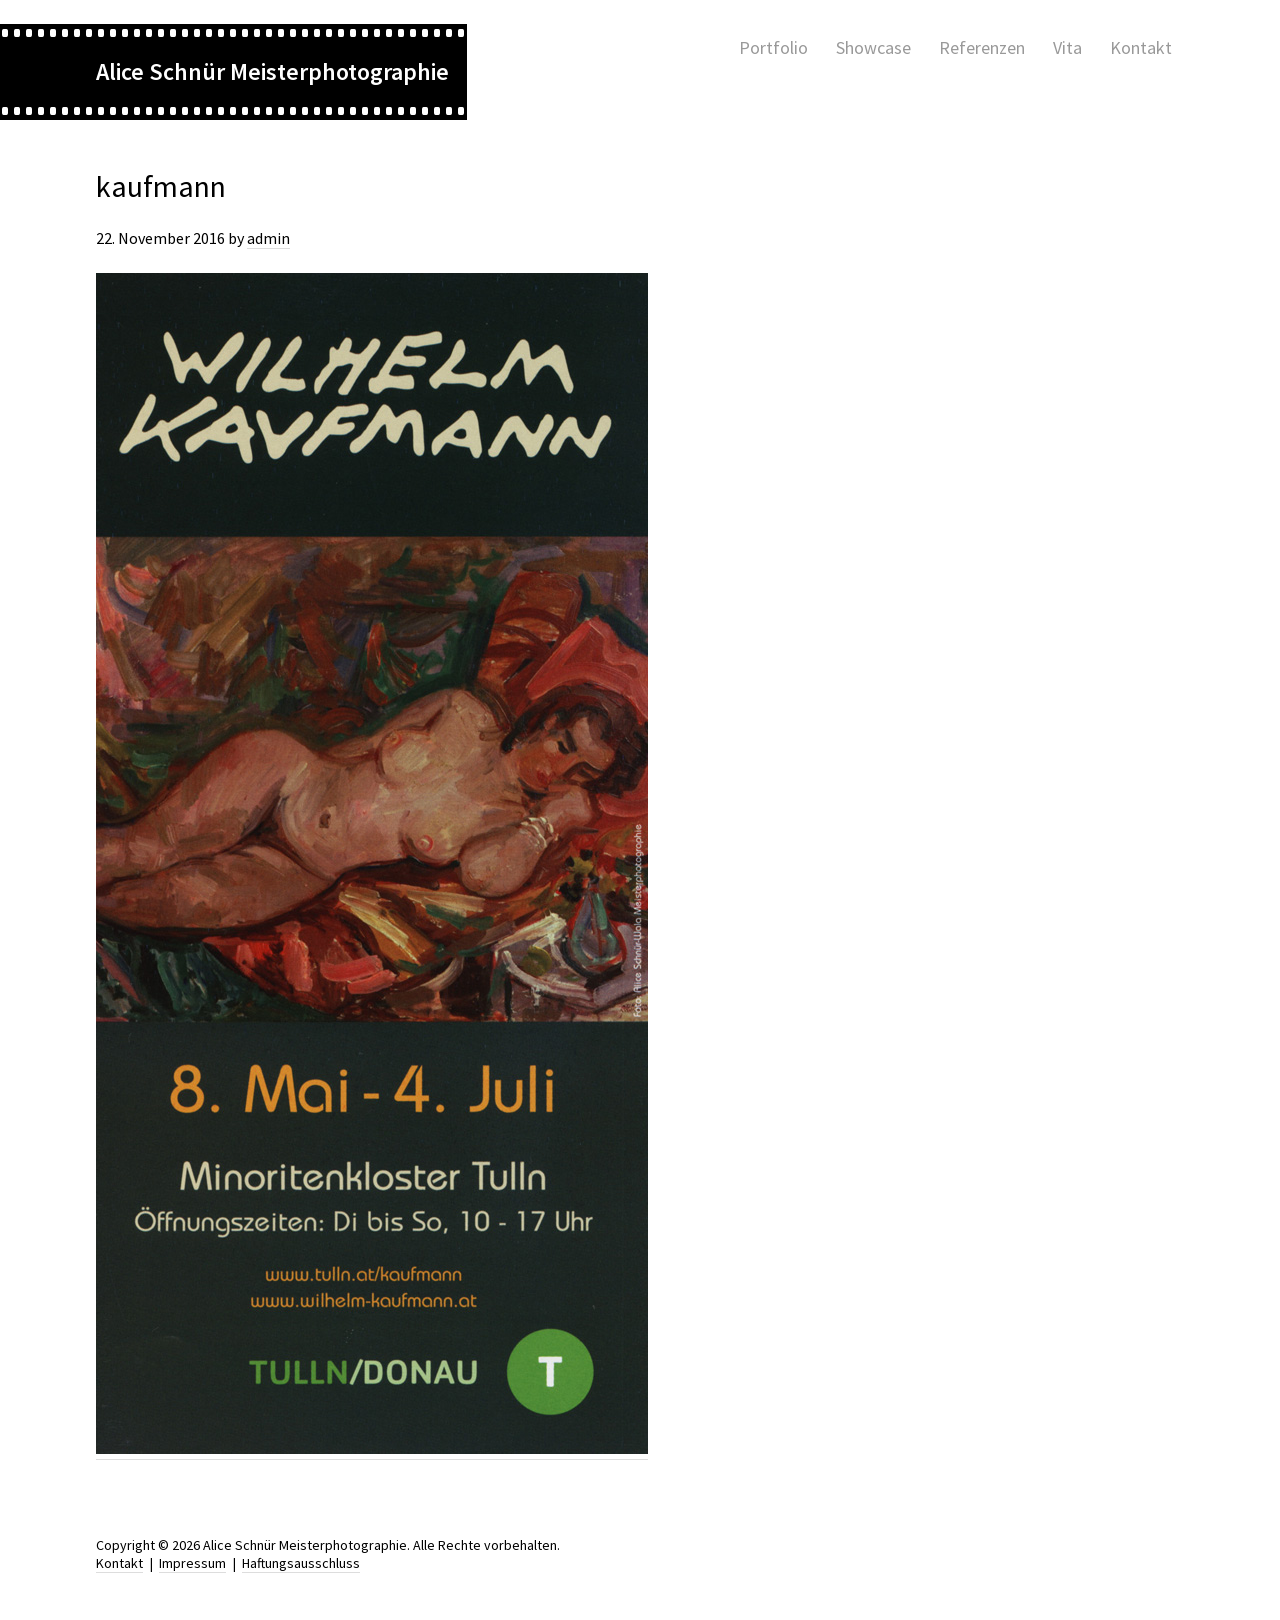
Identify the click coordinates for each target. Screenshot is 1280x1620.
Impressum (192, 1563)
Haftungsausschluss (301, 1563)
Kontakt (119, 1563)
